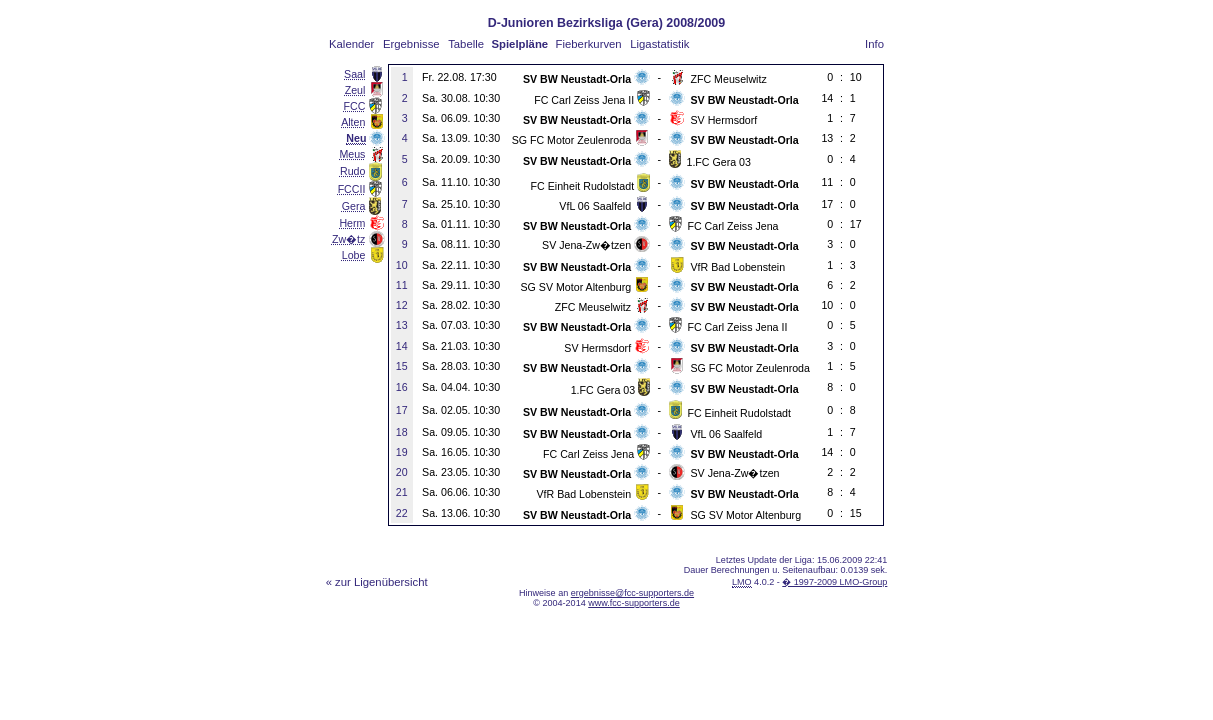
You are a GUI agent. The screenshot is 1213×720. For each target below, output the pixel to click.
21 (402, 492)
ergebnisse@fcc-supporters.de (632, 593)
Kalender (351, 44)
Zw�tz (348, 239)
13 (402, 325)
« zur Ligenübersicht (377, 582)
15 (402, 366)
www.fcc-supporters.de (634, 603)
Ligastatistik (659, 44)
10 (402, 265)
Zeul (355, 90)
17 (402, 410)
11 (402, 285)
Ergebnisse (411, 44)
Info (874, 44)
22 (402, 513)
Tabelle (466, 44)
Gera (354, 206)
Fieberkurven (589, 44)
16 (402, 387)
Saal (354, 74)
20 (402, 472)
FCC (355, 106)
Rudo (352, 171)
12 (402, 305)
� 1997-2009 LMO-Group (834, 582)
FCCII (352, 189)
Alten (353, 122)
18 (402, 432)
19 (402, 452)
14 (402, 346)
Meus (352, 154)
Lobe (354, 255)
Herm (352, 223)
